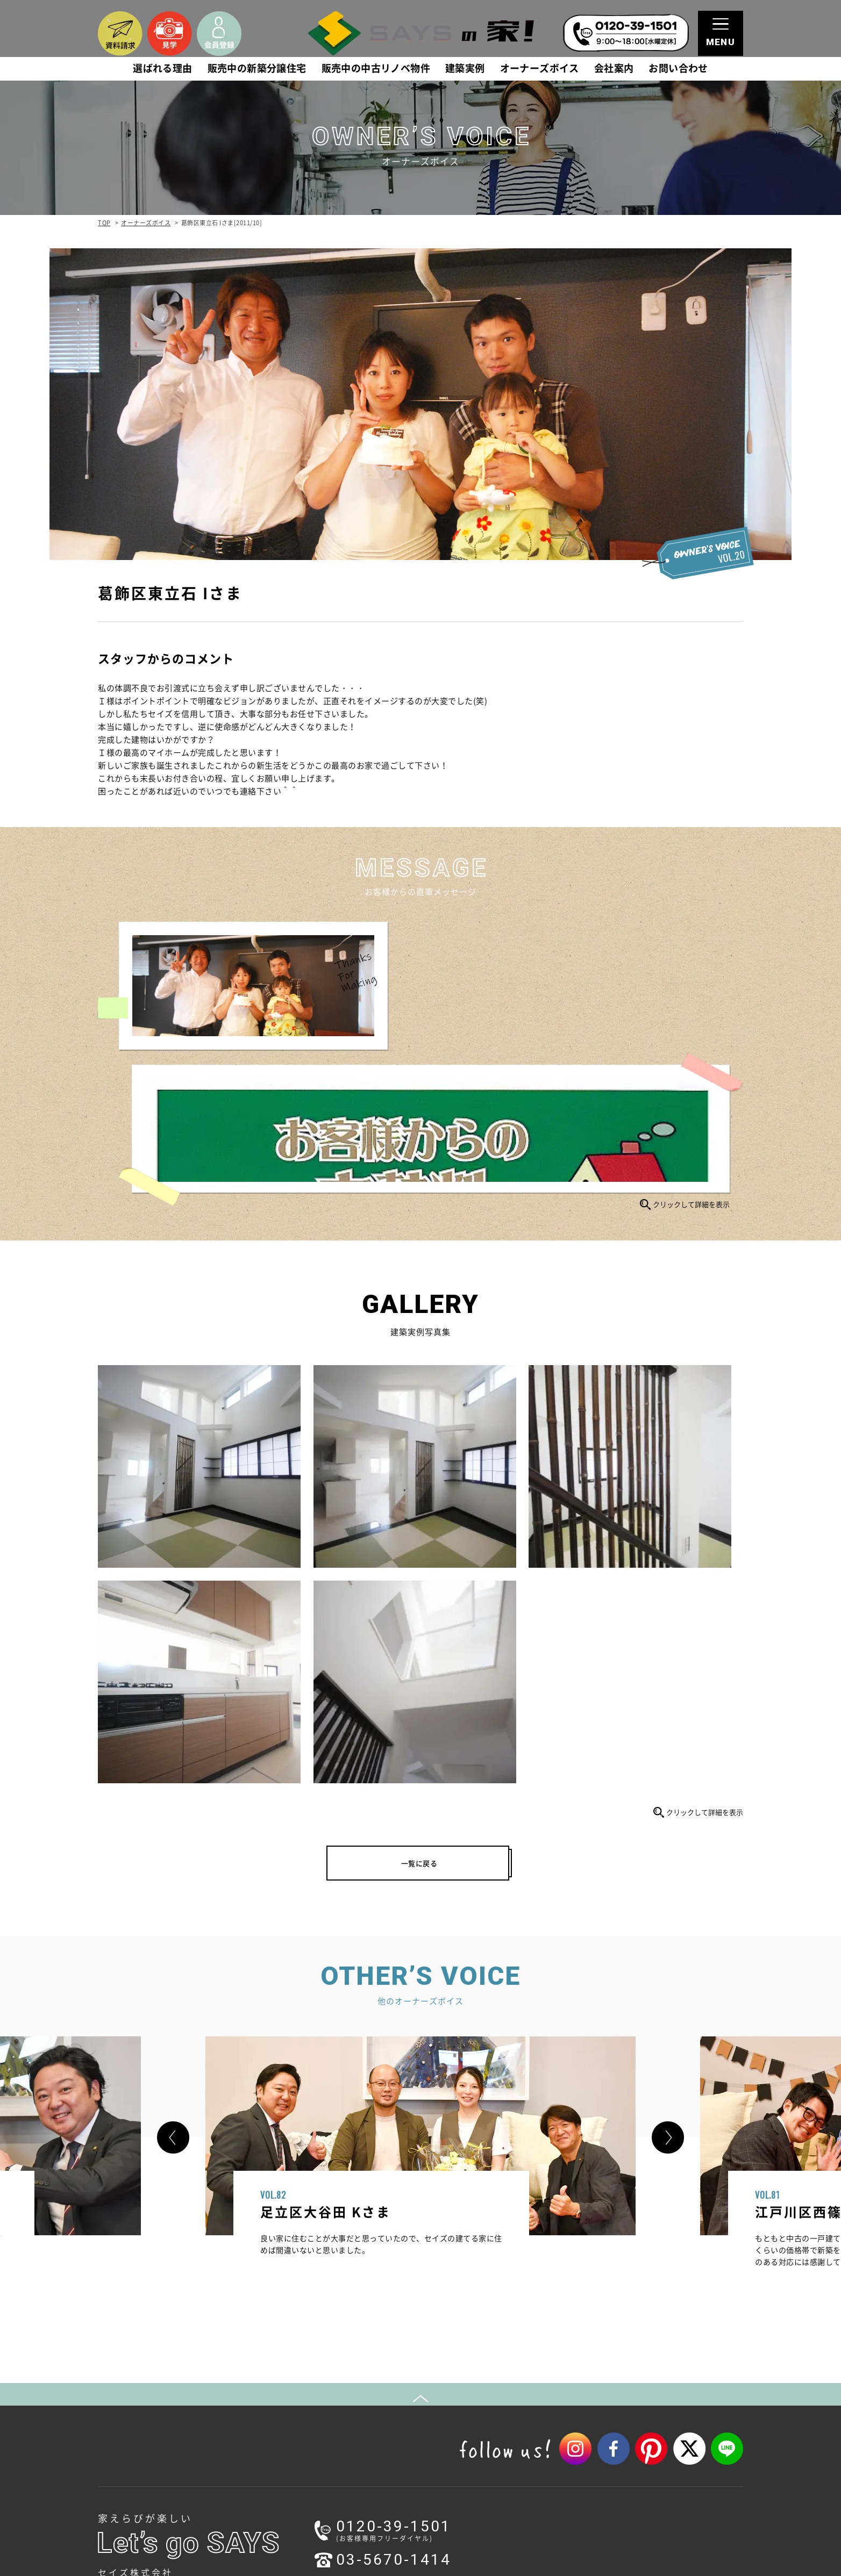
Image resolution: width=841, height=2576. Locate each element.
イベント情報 (144, 2452)
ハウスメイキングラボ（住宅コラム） (337, 2481)
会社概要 (459, 2394)
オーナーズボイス (539, 69)
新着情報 (136, 2438)
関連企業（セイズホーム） (488, 2452)
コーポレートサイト (631, 2480)
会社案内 (614, 69)
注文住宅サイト (623, 2451)
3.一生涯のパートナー (158, 2409)
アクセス (459, 2409)
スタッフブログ (147, 2467)
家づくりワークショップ (315, 2467)
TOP (104, 222)
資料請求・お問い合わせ (638, 2365)
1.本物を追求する (150, 2380)
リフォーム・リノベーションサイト (656, 2466)
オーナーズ (293, 2496)
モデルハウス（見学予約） (318, 2452)
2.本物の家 (139, 2394)
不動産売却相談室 (466, 2481)
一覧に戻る (419, 1419)
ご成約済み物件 (300, 2409)
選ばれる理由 (162, 69)
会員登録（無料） (627, 2380)
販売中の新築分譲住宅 (257, 69)
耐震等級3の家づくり (471, 2467)
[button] (173, 1700)
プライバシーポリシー (634, 2403)
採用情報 (459, 2438)
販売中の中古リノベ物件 (376, 69)
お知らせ (128, 2423)
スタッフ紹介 (466, 2423)
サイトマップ (620, 2417)
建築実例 (465, 69)
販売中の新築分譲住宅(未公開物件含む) (339, 2365)
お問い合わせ (678, 69)
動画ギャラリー (300, 2438)
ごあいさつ (463, 2380)
